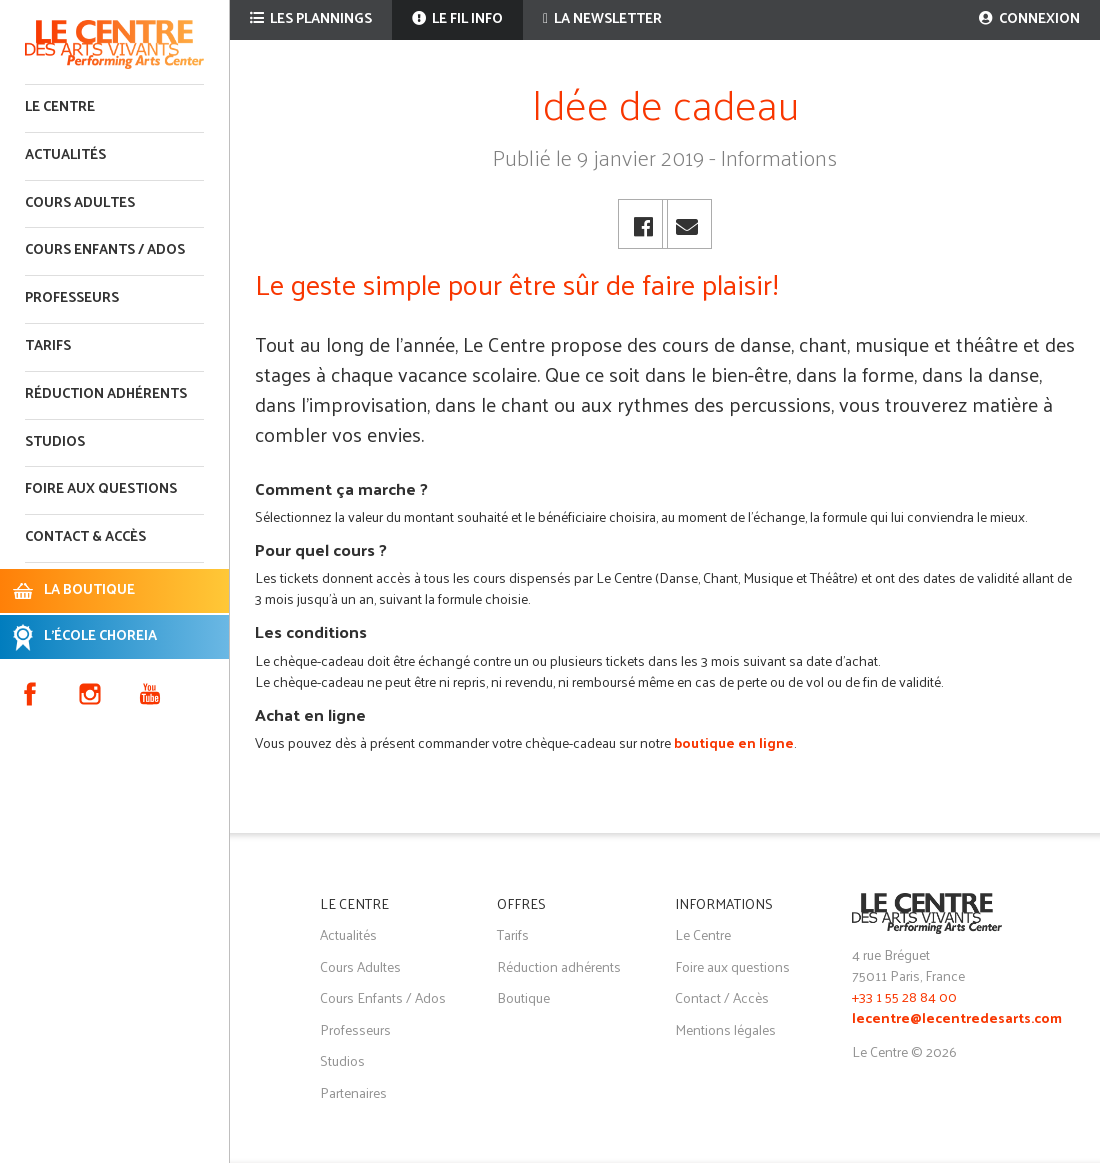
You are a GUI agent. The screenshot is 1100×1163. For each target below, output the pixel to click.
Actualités (65, 155)
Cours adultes (80, 203)
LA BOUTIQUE (89, 590)
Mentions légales (725, 1029)
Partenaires (353, 1092)
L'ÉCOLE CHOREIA (100, 636)
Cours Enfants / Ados (383, 997)
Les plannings (311, 19)
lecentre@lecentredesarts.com (957, 1019)
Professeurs (72, 298)
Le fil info (457, 19)
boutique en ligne (734, 742)
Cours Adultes (360, 966)
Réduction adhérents (106, 394)
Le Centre (60, 107)
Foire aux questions (101, 489)
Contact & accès (85, 537)
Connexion (1029, 19)
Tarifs (48, 346)
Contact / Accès (722, 997)
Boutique (523, 997)
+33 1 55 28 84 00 (904, 996)
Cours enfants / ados (105, 250)
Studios (55, 442)
